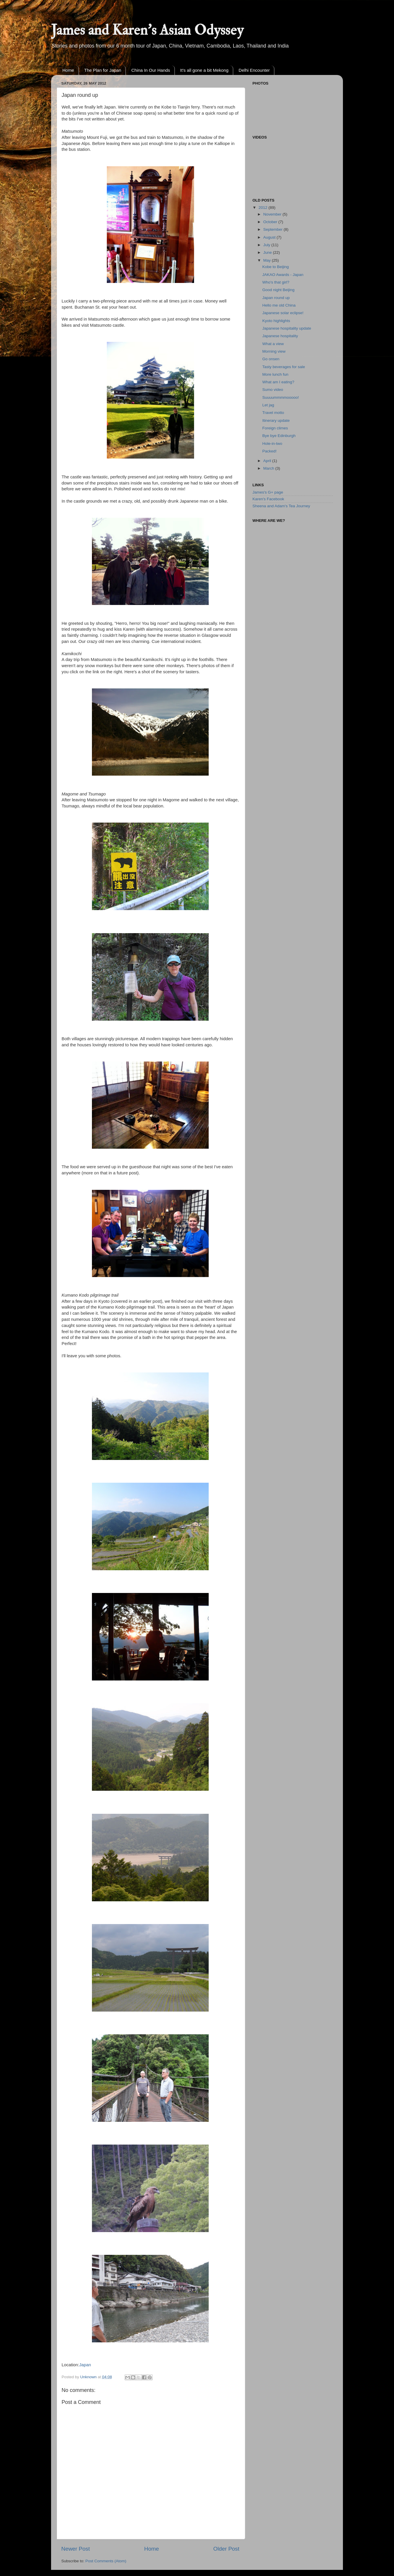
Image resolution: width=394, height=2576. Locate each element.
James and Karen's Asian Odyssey (147, 30)
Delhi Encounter (254, 70)
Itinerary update (276, 420)
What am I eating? (278, 382)
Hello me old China (279, 305)
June (268, 252)
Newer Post (75, 2549)
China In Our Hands (150, 70)
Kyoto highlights (276, 321)
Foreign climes (275, 428)
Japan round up (276, 297)
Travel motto (273, 412)
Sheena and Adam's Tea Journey (281, 506)
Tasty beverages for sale (283, 367)
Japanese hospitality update (286, 328)
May (267, 260)
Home (68, 70)
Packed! (269, 451)
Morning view (274, 351)
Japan (85, 2364)
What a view (273, 344)
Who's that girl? (276, 282)
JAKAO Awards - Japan (283, 274)
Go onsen (271, 359)
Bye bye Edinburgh (279, 435)
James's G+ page (267, 492)
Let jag (268, 405)
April (267, 461)
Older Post (226, 2549)
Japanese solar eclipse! (283, 313)
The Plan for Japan (102, 70)
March (269, 468)
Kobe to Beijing (275, 267)
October (270, 222)
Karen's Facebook (268, 499)
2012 (264, 207)
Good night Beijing (278, 290)
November (273, 214)
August (270, 237)
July (267, 245)
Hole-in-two (272, 443)
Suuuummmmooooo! (280, 397)
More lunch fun (275, 374)
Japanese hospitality (280, 336)
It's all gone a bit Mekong (204, 70)
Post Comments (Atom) (106, 2561)
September (273, 229)
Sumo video (272, 389)
